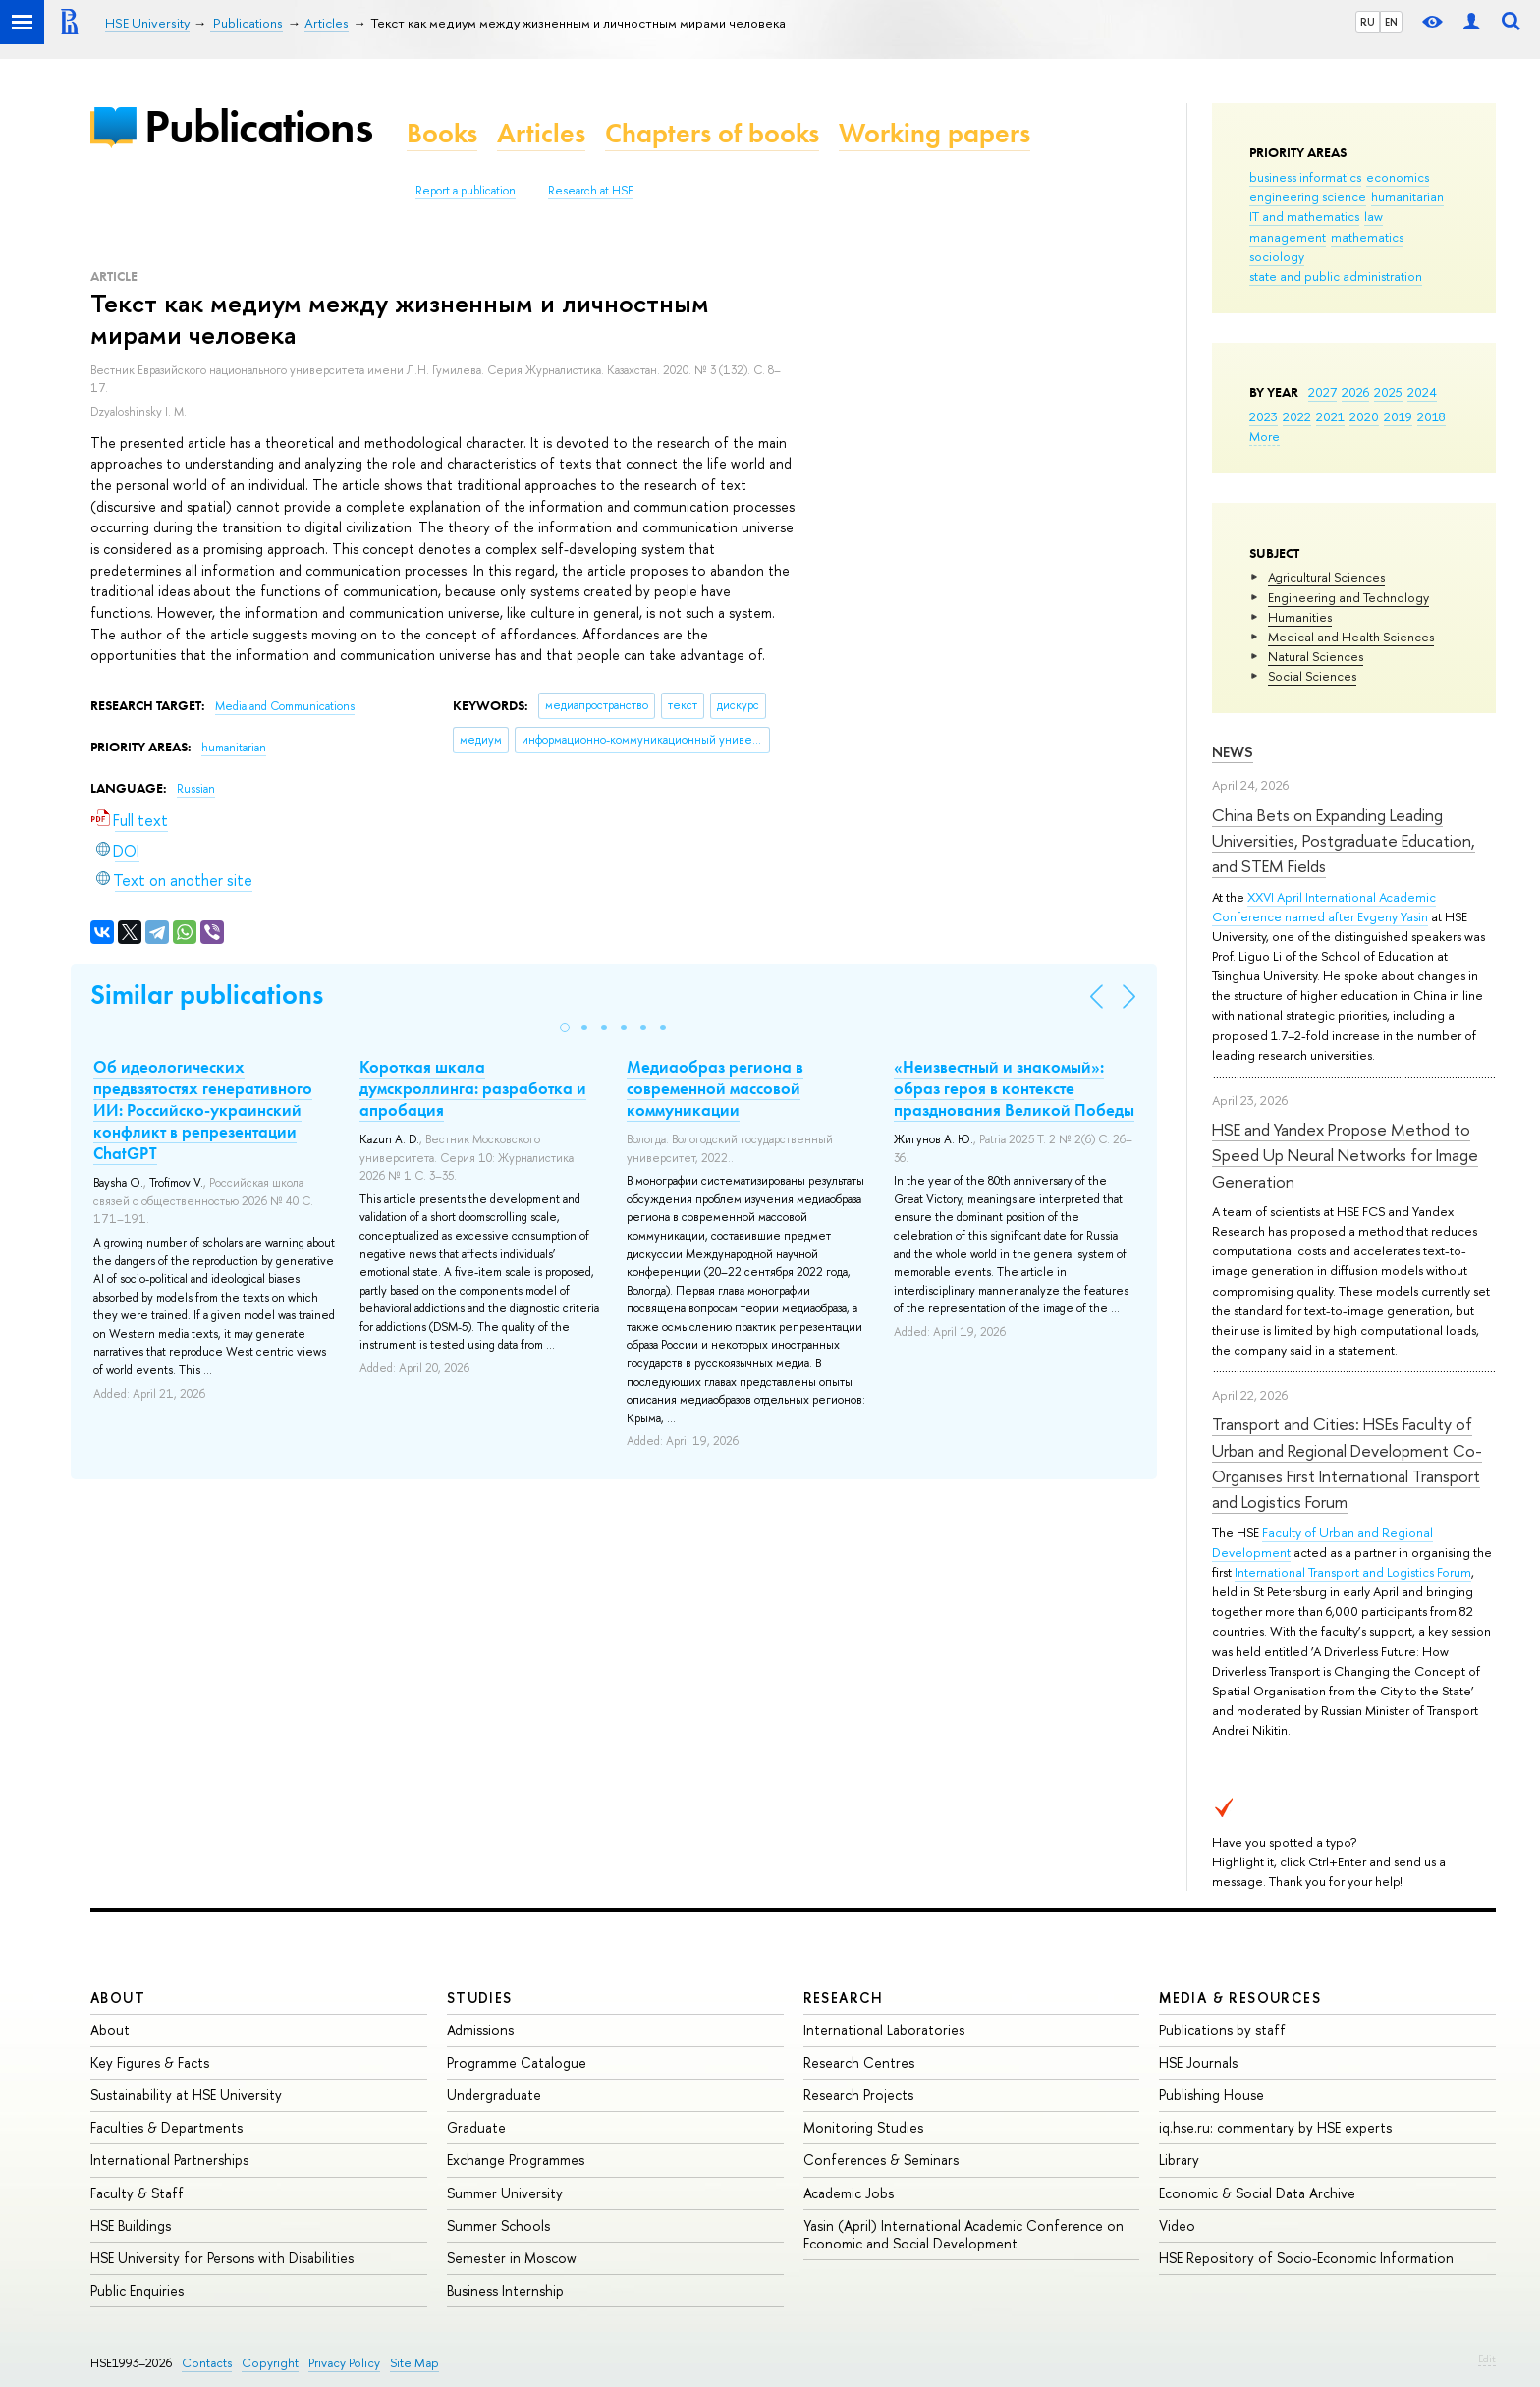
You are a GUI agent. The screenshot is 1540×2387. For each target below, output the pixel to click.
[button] (565, 1027)
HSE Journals (1198, 2062)
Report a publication (465, 190)
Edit (1487, 2358)
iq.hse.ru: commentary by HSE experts (1275, 2127)
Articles (541, 133)
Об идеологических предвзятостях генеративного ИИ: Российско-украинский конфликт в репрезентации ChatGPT (202, 1110)
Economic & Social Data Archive (1257, 2193)
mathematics (1367, 237)
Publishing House (1211, 2094)
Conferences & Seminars (881, 2159)
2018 (1431, 416)
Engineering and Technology (1348, 597)
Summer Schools (498, 2225)
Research (843, 1997)
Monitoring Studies (863, 2127)
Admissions (480, 2030)
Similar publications (206, 994)
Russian (196, 789)
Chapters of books (712, 133)
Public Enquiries (137, 2290)
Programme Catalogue (516, 2062)
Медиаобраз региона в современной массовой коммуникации (715, 1088)
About (117, 1997)
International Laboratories (883, 2030)
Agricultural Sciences (1326, 576)
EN (1391, 21)
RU (1367, 21)
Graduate (476, 2127)
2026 (1355, 392)
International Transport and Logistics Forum (1353, 1572)
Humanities (1300, 617)
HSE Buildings (130, 2225)
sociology (1276, 256)
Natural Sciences (1315, 656)
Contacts (207, 2363)
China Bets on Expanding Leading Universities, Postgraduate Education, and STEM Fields (1343, 841)
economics (1397, 177)
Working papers (934, 133)
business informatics (1305, 177)
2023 (1263, 416)
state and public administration (1335, 276)
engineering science (1307, 196)
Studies (480, 1997)
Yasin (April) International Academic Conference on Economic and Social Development (963, 2234)
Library (1179, 2159)
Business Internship (505, 2290)
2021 (1330, 416)
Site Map (414, 2363)
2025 (1388, 392)
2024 (1422, 392)
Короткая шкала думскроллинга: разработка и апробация (472, 1088)
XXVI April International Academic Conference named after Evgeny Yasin (1324, 906)
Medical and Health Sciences (1351, 636)
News (1232, 752)
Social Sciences (1312, 676)
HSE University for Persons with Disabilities (222, 2257)
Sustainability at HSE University (186, 2094)
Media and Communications (285, 706)
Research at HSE (590, 190)
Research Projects (858, 2094)
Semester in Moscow (512, 2257)
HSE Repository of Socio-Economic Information (1306, 2257)
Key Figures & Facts (149, 2062)
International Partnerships (169, 2159)
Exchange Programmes (515, 2159)
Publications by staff (1222, 2030)
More (1264, 436)
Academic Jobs (848, 2193)
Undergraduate (494, 2094)
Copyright (270, 2363)
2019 (1398, 416)
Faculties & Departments (166, 2127)
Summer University (505, 2193)
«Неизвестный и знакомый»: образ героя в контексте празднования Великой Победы (1014, 1088)
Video (1177, 2225)
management (1287, 237)
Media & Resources (1240, 1997)
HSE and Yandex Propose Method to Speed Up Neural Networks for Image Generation (1345, 1155)
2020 (1364, 416)
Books (442, 133)
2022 (1297, 416)
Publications (258, 126)
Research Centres (858, 2062)
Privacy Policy (344, 2363)
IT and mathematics (1304, 216)
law (1373, 216)
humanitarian (1407, 196)
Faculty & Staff (137, 2193)
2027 (1322, 392)
